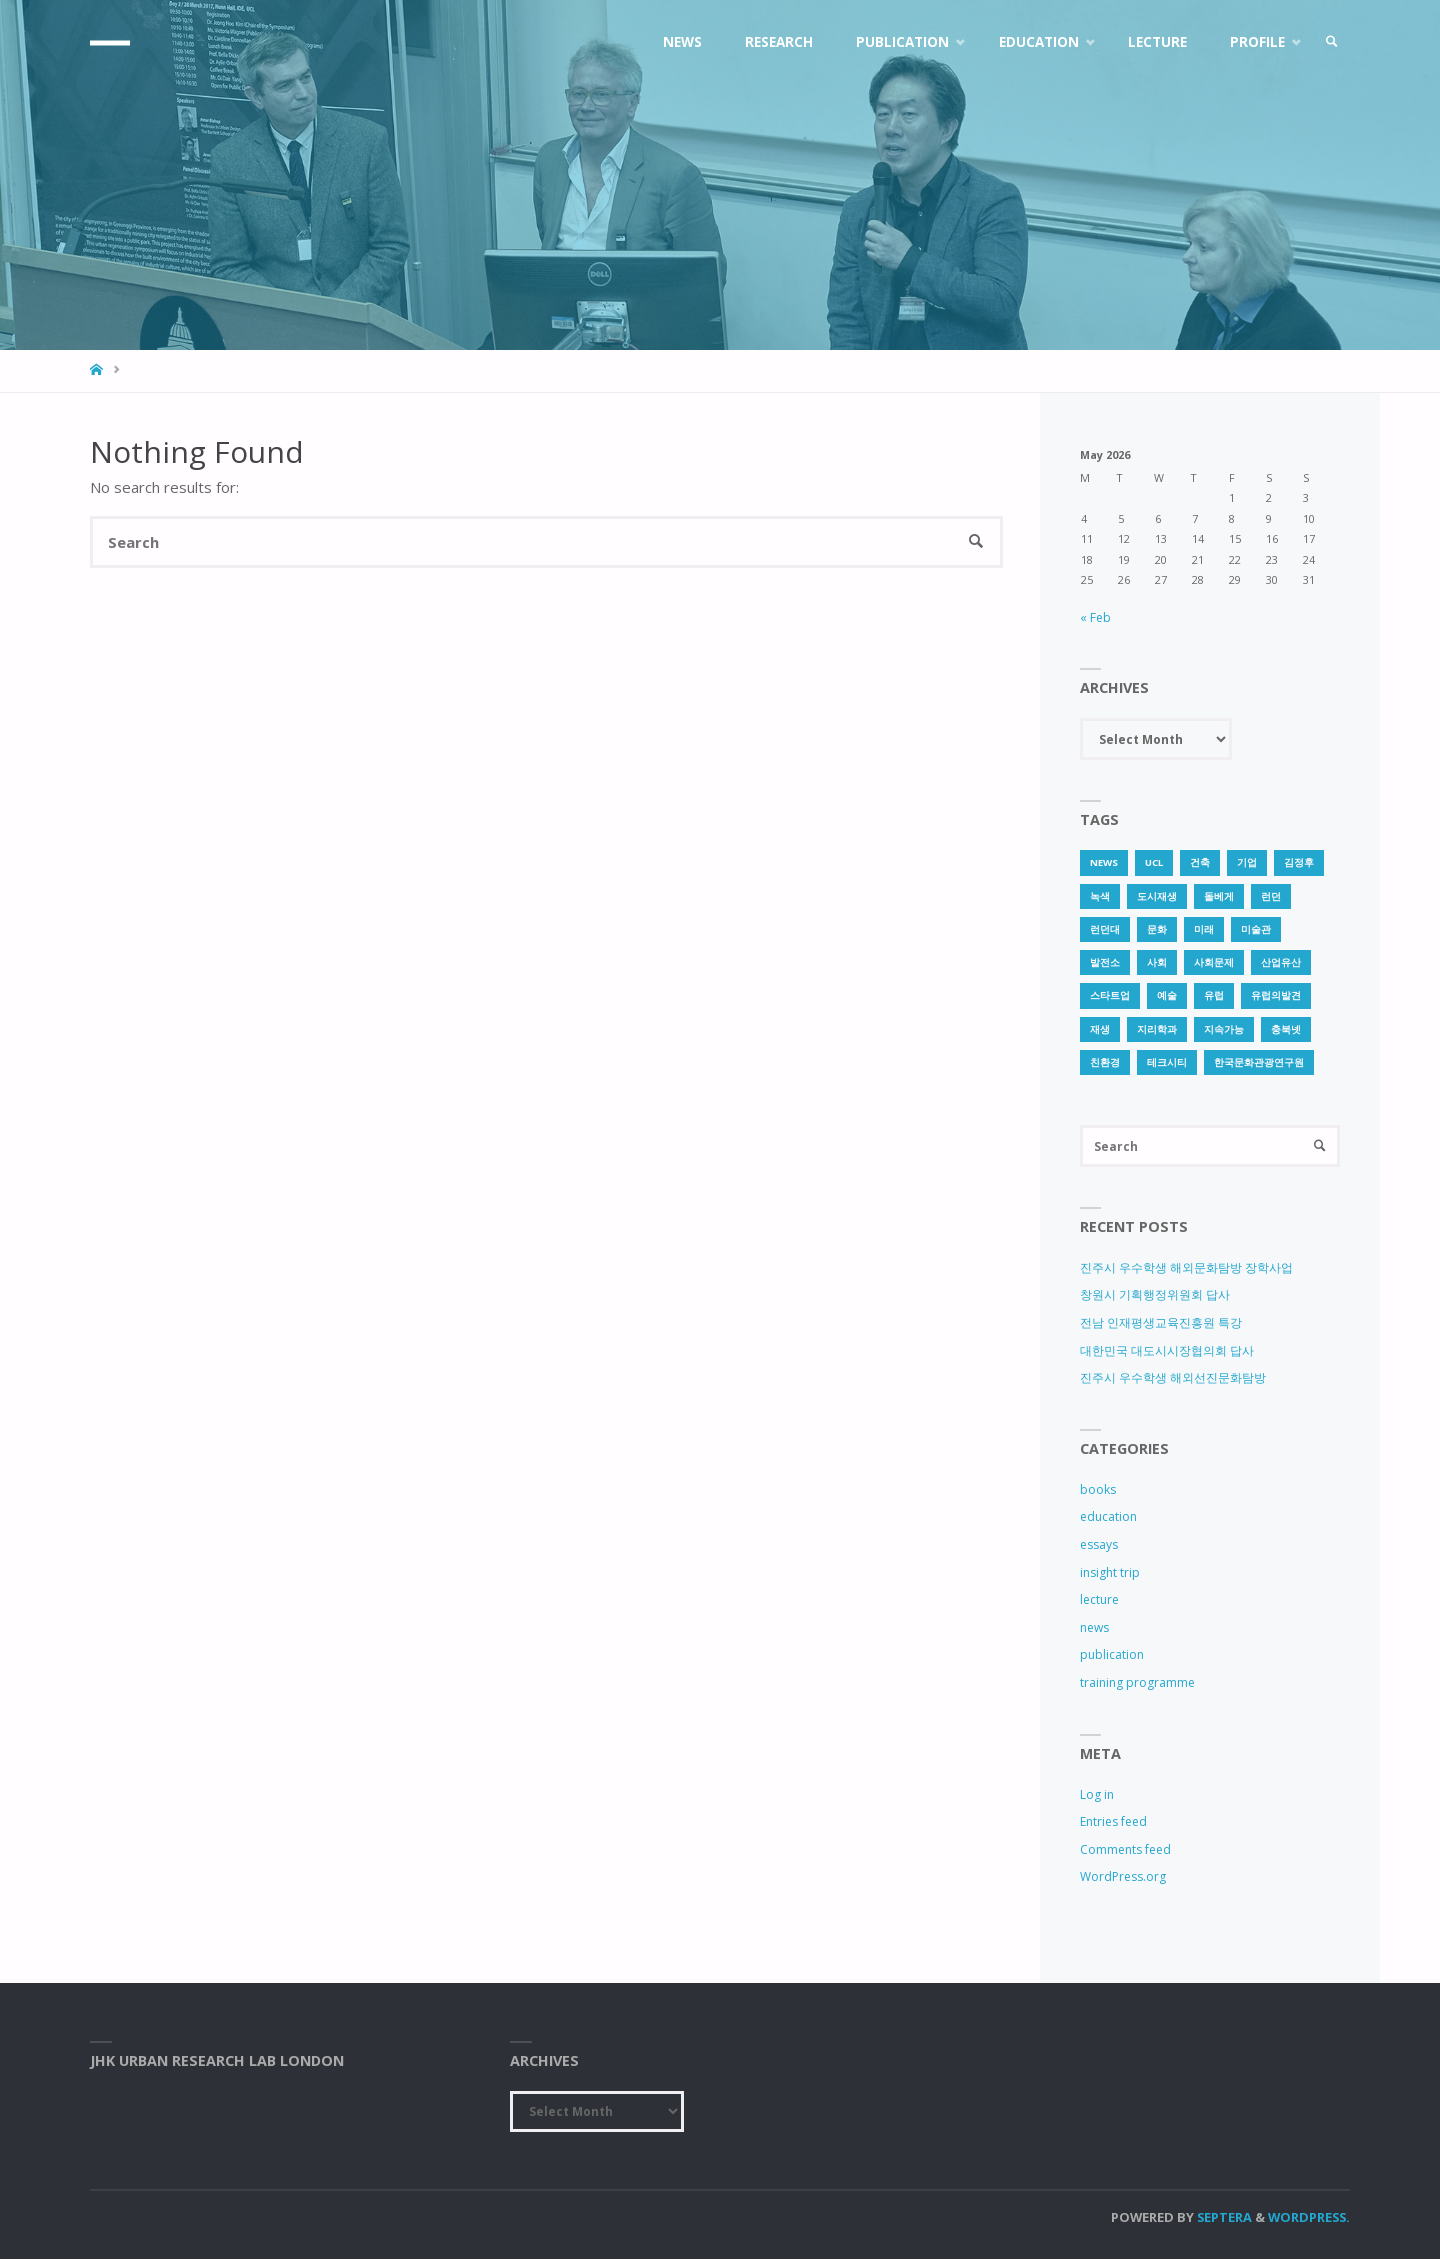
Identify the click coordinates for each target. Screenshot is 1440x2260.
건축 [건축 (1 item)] (1200, 862)
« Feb (1095, 617)
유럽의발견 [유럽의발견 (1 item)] (1276, 995)
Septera (1223, 2218)
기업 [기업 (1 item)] (1247, 862)
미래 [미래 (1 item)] (1204, 929)
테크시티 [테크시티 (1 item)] (1167, 1062)
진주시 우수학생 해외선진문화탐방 (1173, 1378)
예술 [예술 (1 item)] (1167, 995)
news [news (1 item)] (1104, 862)
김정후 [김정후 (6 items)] (1299, 862)
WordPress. (1309, 2218)
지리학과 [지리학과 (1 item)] (1157, 1029)
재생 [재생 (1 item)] (1100, 1029)
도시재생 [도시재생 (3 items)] (1157, 896)
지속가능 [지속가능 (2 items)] (1224, 1029)
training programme (1137, 1682)
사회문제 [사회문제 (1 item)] (1214, 962)
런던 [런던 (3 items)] (1271, 896)
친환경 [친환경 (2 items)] (1105, 1062)
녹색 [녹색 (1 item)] (1100, 896)
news (1094, 1627)
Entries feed (1113, 1822)
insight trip (1110, 1572)
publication (1112, 1655)
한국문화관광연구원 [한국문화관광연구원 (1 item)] (1259, 1062)
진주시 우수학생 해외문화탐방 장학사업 (1186, 1267)
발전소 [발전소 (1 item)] (1105, 962)
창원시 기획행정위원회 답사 (1155, 1295)
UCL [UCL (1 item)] (1154, 862)
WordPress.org (1123, 1877)
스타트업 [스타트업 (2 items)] (1110, 995)
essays (1099, 1544)
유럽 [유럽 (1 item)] (1214, 995)
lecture (1099, 1600)
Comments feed (1125, 1849)
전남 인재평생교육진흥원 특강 (1161, 1322)
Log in (1097, 1794)
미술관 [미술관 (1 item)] (1256, 929)
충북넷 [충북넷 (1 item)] (1286, 1029)
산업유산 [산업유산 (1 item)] (1281, 962)
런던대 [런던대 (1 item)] (1105, 929)
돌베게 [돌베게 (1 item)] (1219, 896)
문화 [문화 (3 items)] (1157, 929)
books (1098, 1489)
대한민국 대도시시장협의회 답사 (1167, 1350)
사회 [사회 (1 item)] (1157, 962)
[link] (1331, 42)
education (1108, 1517)
